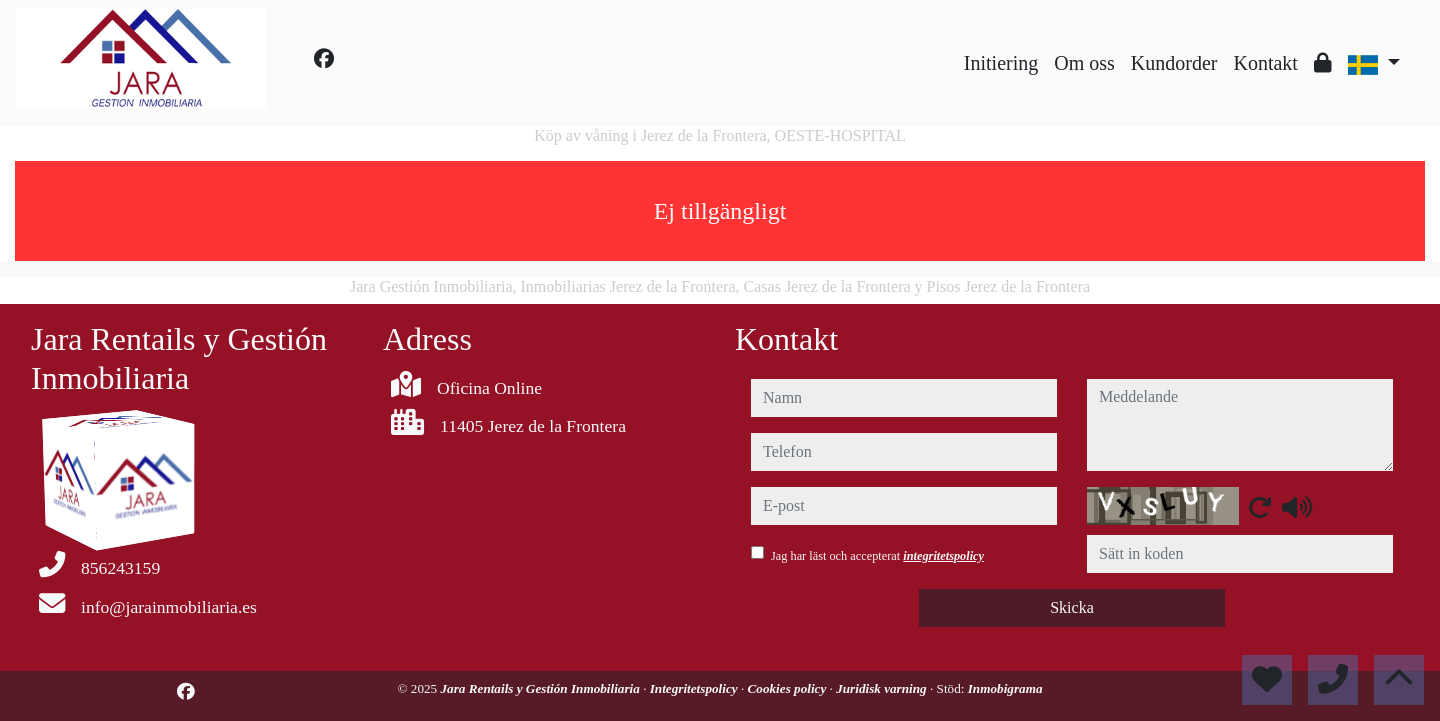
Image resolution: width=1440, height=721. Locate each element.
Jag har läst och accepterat (877, 556)
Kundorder (1174, 63)
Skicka (1072, 607)
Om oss (1084, 63)
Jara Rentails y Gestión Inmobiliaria (542, 688)
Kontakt (1265, 63)
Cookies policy (789, 688)
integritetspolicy (943, 556)
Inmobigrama (1005, 688)
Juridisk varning (883, 688)
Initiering (1001, 63)
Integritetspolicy (695, 688)
